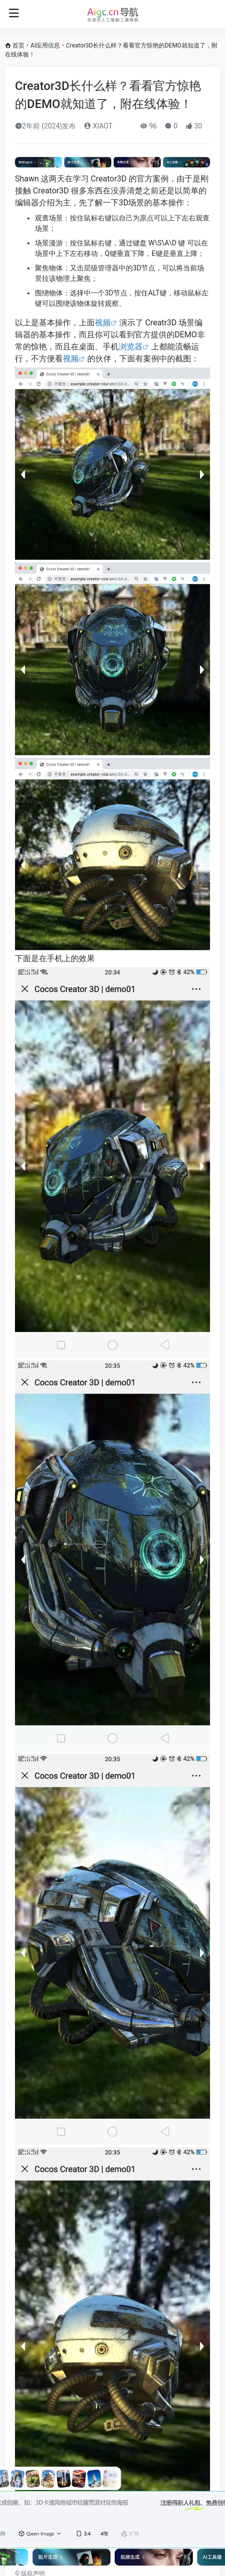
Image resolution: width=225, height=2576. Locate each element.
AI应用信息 (45, 45)
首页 (18, 45)
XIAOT (98, 126)
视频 (103, 322)
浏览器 (131, 346)
